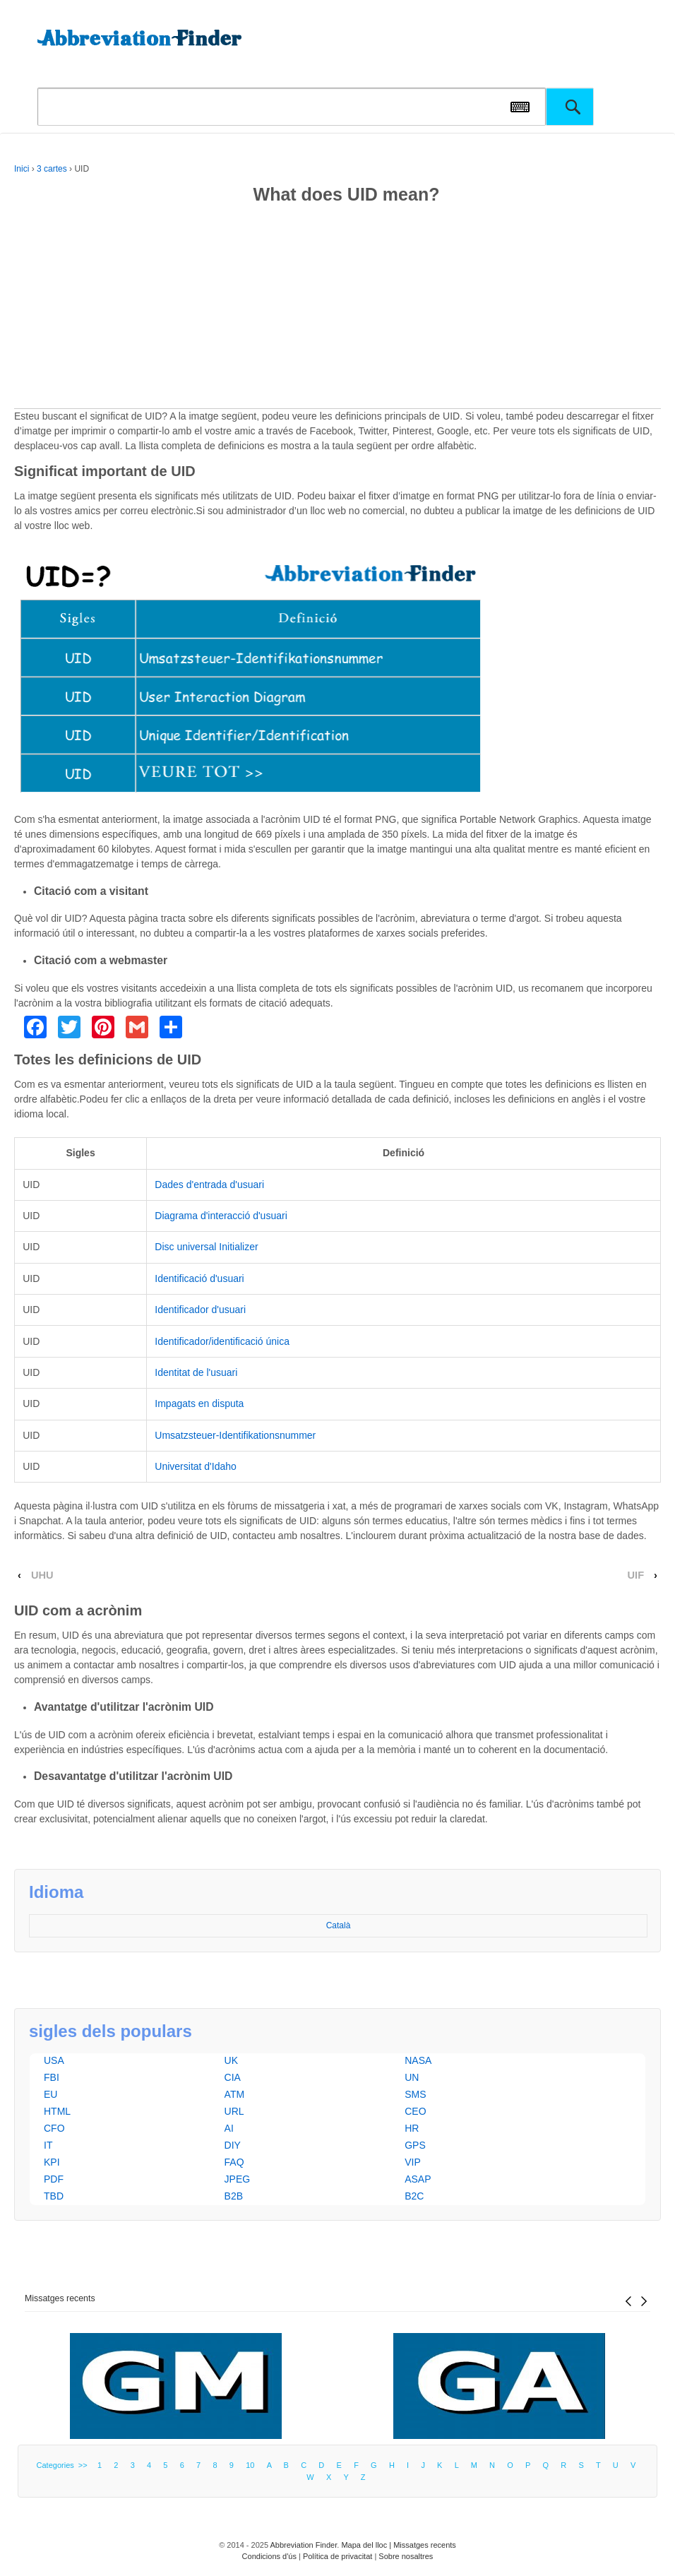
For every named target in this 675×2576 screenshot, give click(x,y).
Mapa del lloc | (367, 2545)
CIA (233, 2077)
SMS (415, 2094)
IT (48, 2145)
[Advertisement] (337, 309)
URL (234, 2111)
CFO (54, 2128)
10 (250, 2465)
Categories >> (64, 2465)
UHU (42, 1575)
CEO (415, 2111)
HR (412, 2128)
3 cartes (52, 169)
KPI (52, 2162)
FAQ (234, 2162)
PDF (54, 2179)
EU (50, 2094)
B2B (234, 2196)
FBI (51, 2077)
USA (54, 2060)
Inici (21, 169)
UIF (636, 1575)
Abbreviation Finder (303, 2545)
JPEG (238, 2179)
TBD (54, 2196)
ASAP (418, 2179)
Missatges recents (60, 2298)
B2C (414, 2196)
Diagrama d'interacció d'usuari (221, 1215)
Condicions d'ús (269, 2556)
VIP (413, 2162)
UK (231, 2060)
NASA (418, 2060)
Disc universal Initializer (206, 1246)
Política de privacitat (337, 2556)
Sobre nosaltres (405, 2556)
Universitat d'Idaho (196, 1466)
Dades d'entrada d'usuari (209, 1184)
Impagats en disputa (199, 1403)
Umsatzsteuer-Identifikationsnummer (235, 1435)
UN (412, 2077)
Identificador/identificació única (222, 1341)
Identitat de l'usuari (196, 1372)
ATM (235, 2094)
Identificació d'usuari (199, 1278)
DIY (233, 2145)
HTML (57, 2111)
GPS (415, 2145)
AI (229, 2128)
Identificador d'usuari (200, 1309)
